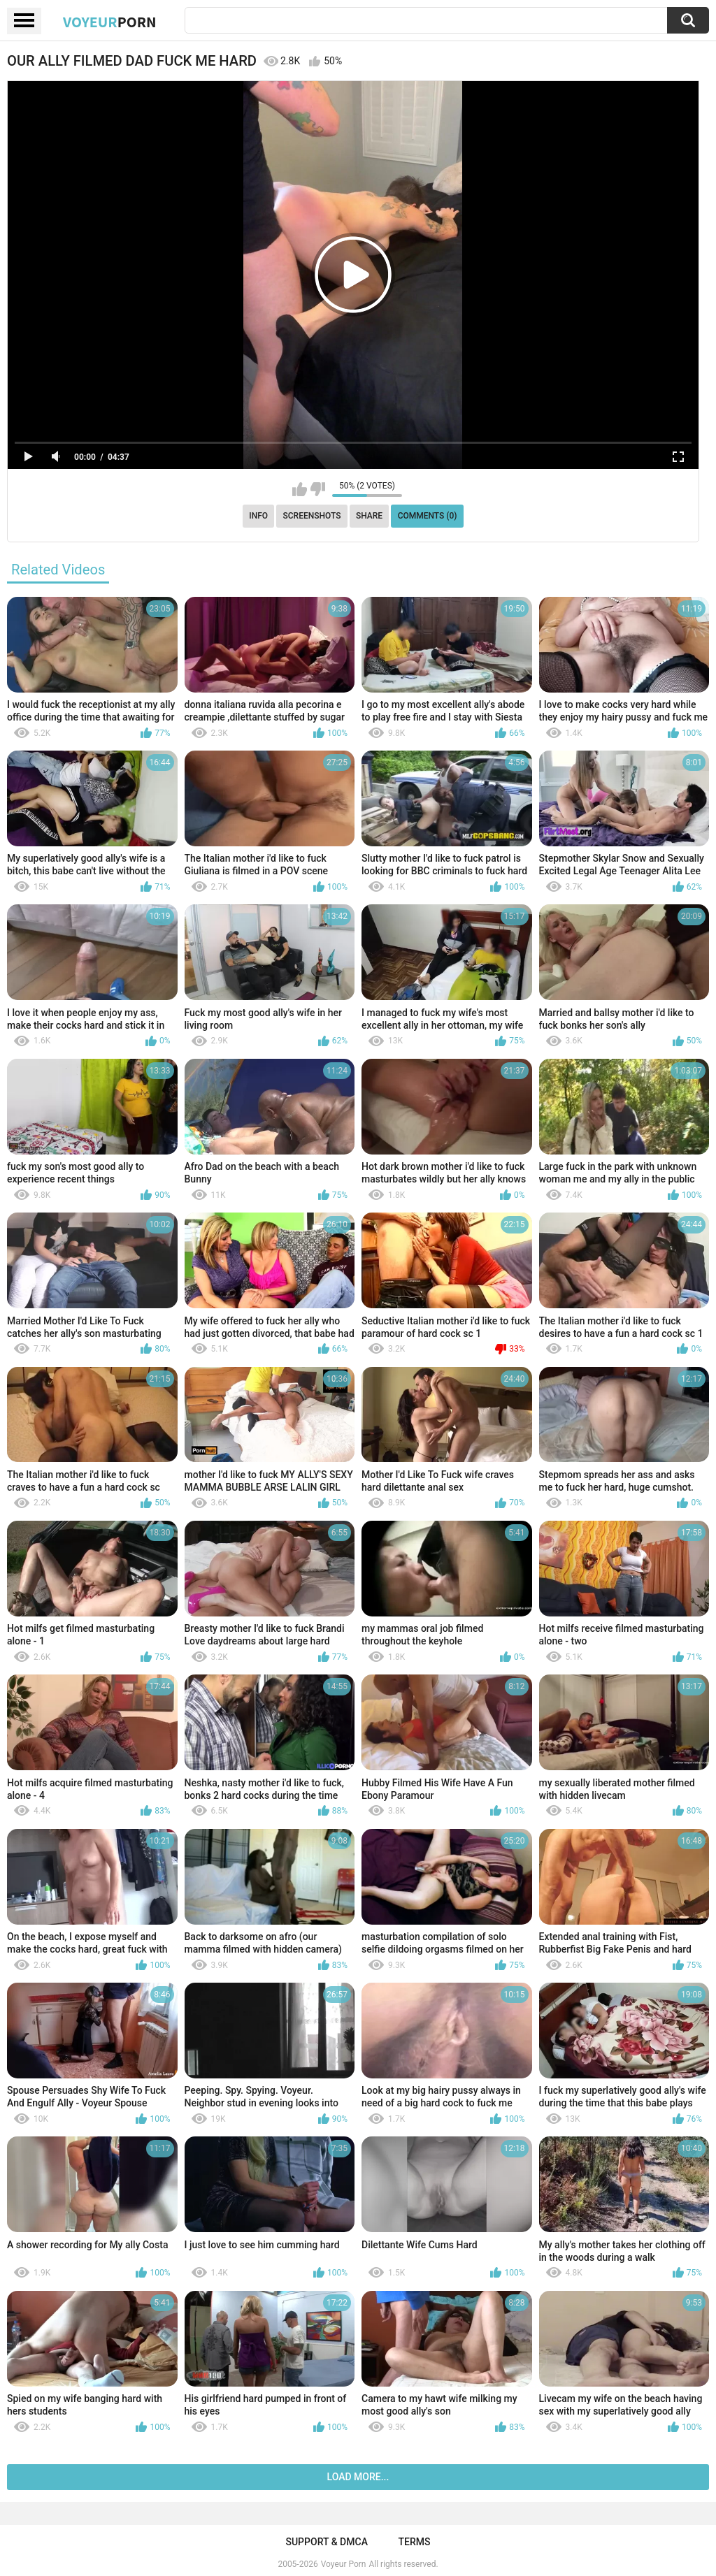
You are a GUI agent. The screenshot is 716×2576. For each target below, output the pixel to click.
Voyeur (110, 21)
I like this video (299, 489)
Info (258, 516)
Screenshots (312, 516)
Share (369, 516)
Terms (415, 2541)
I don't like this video (317, 489)
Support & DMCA (326, 2541)
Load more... (358, 2476)
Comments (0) (427, 516)
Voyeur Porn (343, 2564)
